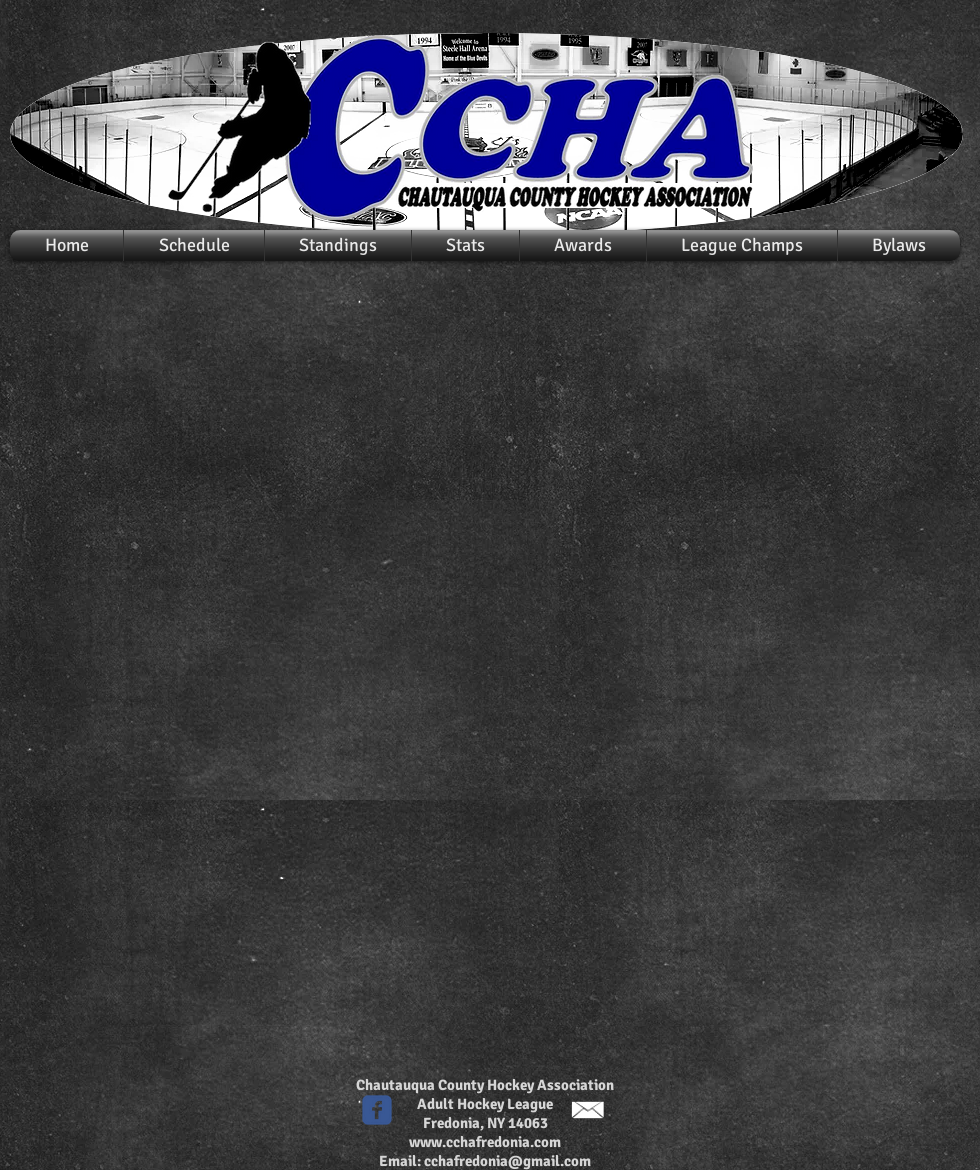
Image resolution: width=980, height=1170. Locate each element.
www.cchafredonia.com (485, 1142)
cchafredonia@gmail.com (507, 1161)
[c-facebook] (377, 1110)
